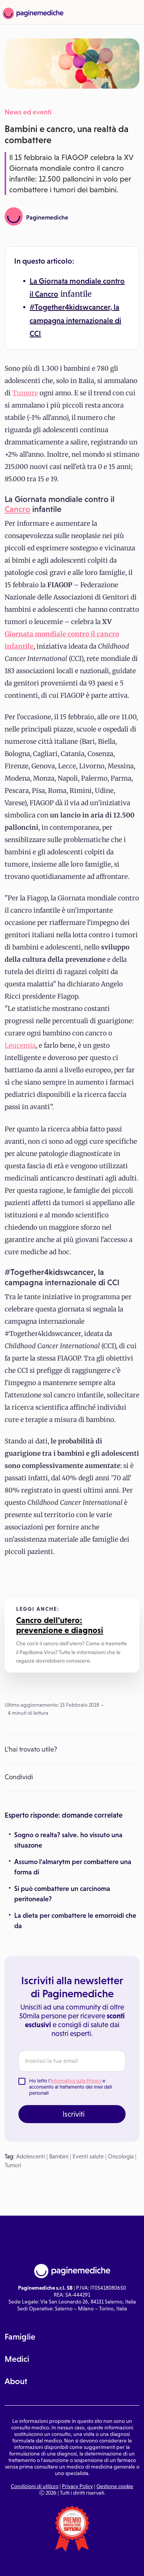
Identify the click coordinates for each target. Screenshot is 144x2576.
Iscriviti (73, 2114)
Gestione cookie (114, 2486)
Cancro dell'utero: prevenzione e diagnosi (59, 1625)
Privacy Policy (77, 2486)
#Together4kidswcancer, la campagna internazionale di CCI (75, 320)
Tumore (25, 393)
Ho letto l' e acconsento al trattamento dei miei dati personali (70, 2086)
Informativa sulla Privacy (76, 2081)
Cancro (46, 294)
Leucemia (20, 1045)
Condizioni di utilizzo (34, 2486)
